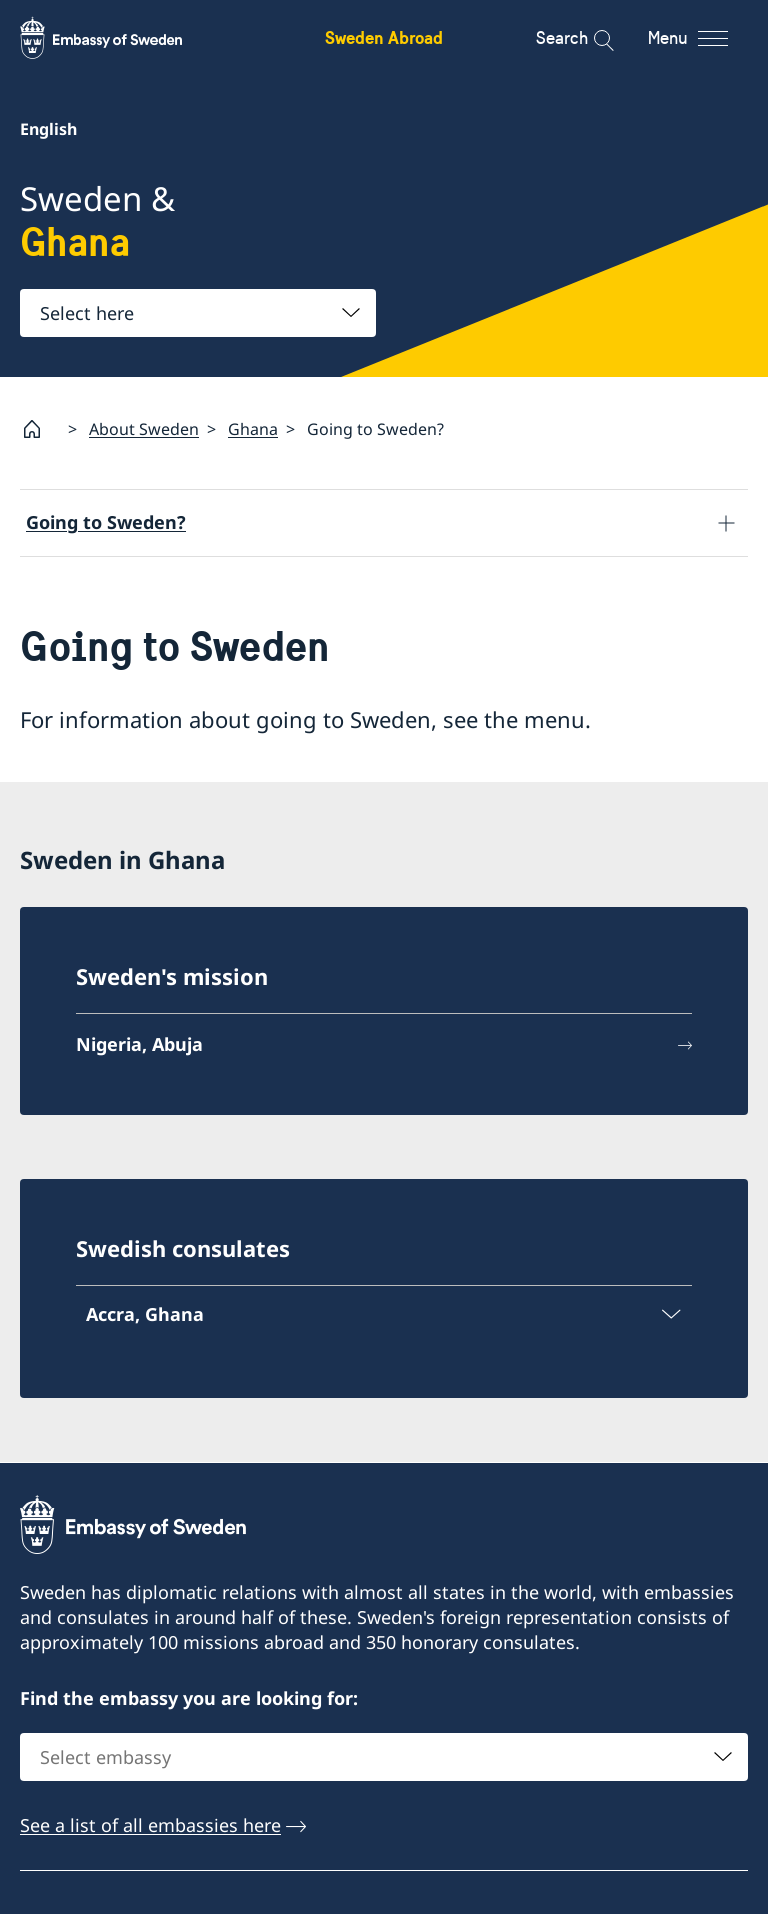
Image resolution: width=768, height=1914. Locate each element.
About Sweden (144, 429)
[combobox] (198, 313)
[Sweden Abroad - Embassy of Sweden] (120, 38)
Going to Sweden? (106, 522)
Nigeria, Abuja (139, 1044)
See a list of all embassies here (150, 1825)
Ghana (253, 429)
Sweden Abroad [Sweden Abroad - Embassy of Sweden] (384, 37)
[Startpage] (40, 429)
